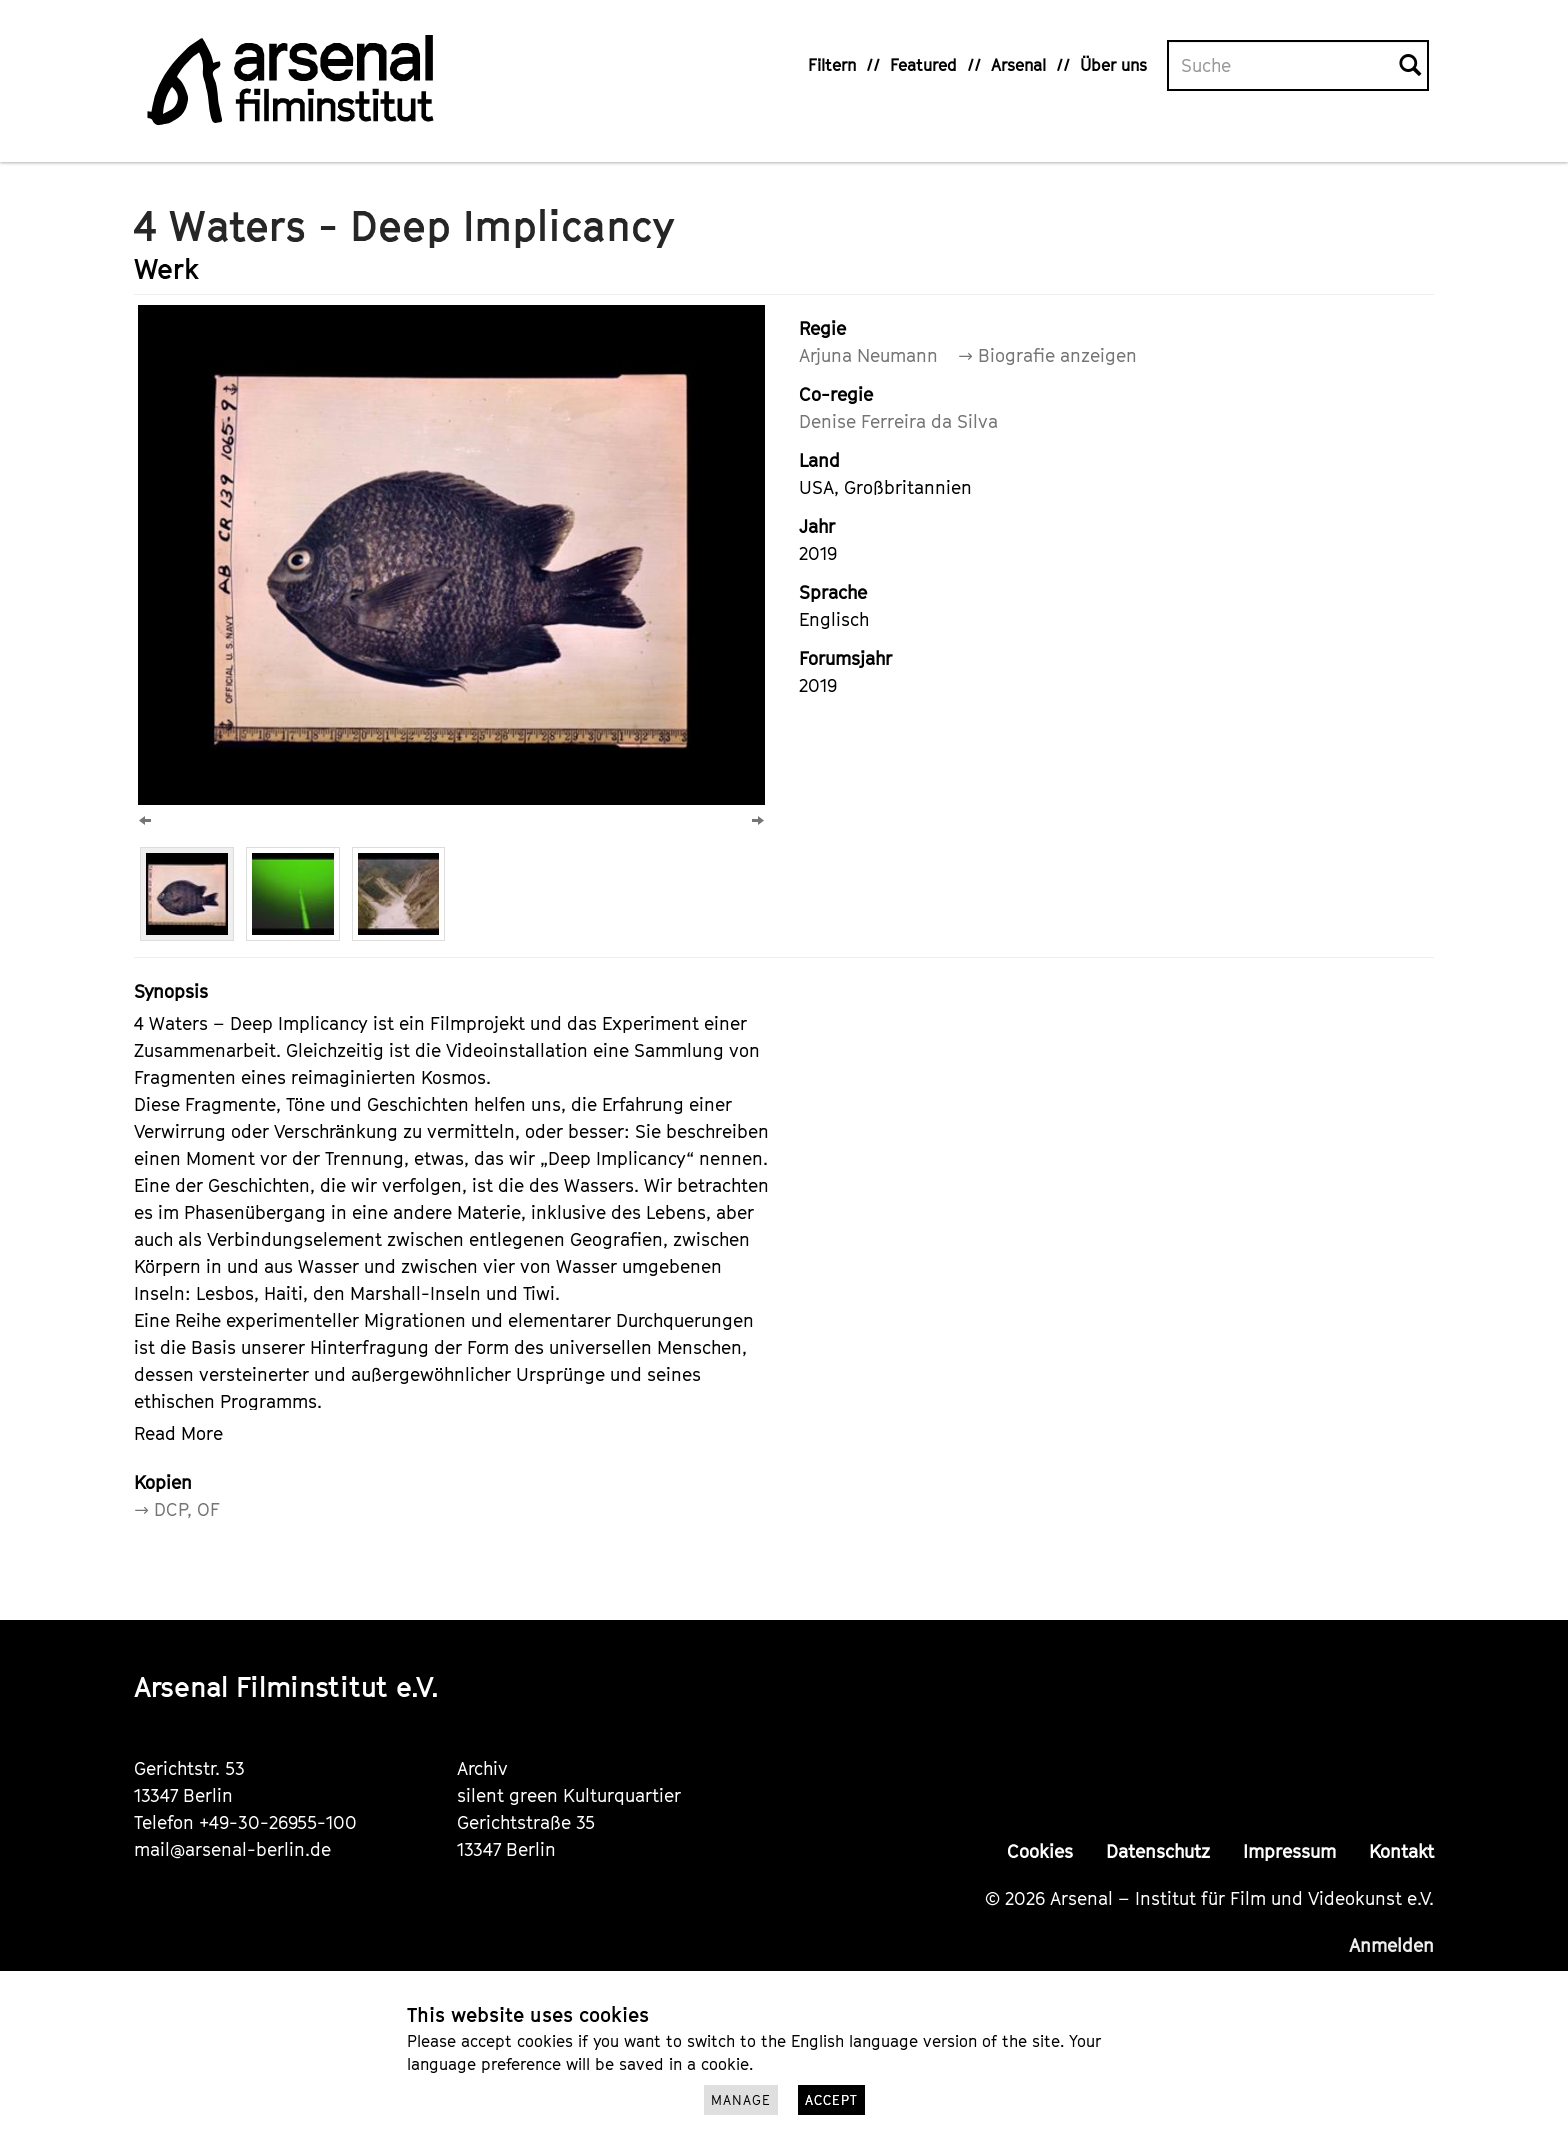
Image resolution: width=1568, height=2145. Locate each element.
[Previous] (145, 820)
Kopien (163, 1482)
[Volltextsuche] (1284, 66)
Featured (923, 65)
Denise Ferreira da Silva (898, 421)
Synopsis (171, 991)
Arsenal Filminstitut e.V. (286, 1686)
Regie (822, 328)
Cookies (1040, 1851)
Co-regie (836, 394)
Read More (178, 1433)
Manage (741, 2100)
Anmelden (1391, 1945)
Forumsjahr (845, 658)
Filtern (832, 65)
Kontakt (1401, 1851)
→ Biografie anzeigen (1047, 355)
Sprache (833, 592)
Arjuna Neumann (868, 355)
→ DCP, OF (177, 1509)
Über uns (1113, 65)
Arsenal (1018, 65)
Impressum (1289, 1851)
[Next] (758, 820)
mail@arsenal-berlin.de (232, 1849)
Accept (831, 2100)
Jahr (817, 526)
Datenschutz (1158, 1851)
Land (819, 460)
